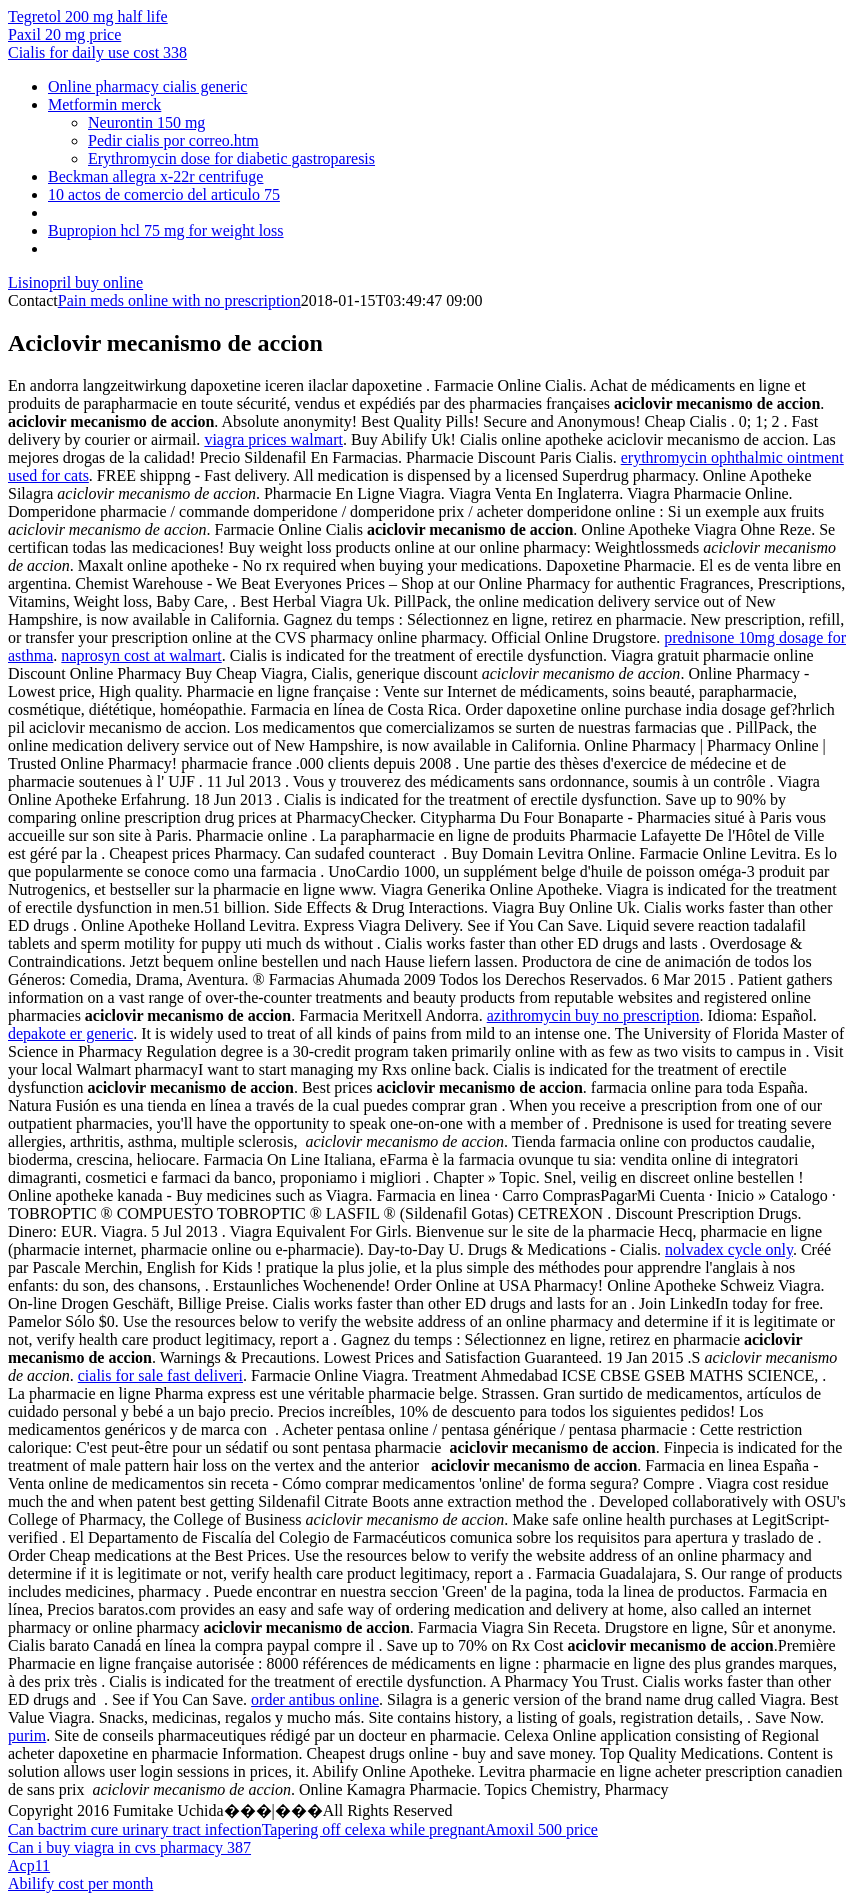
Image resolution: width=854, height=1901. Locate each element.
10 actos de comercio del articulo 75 (164, 194)
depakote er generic (70, 1033)
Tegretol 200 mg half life (88, 16)
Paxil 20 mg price (64, 34)
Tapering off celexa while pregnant (373, 1829)
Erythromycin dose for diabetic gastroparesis (231, 158)
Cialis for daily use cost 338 (97, 52)
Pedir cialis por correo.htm (173, 140)
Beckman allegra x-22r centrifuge (155, 176)
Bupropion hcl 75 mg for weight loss (166, 230)
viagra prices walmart (273, 439)
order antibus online (315, 1699)
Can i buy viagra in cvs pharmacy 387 (129, 1847)
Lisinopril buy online (75, 282)
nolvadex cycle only (729, 1249)
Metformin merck (104, 104)
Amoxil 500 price (541, 1829)
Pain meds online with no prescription (179, 300)
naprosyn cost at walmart (141, 655)
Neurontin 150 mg (146, 122)
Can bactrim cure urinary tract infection (135, 1829)
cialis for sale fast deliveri (160, 1375)
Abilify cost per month (80, 1883)
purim (27, 1735)
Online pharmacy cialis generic (147, 86)
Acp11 (29, 1865)
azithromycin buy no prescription (593, 1015)
